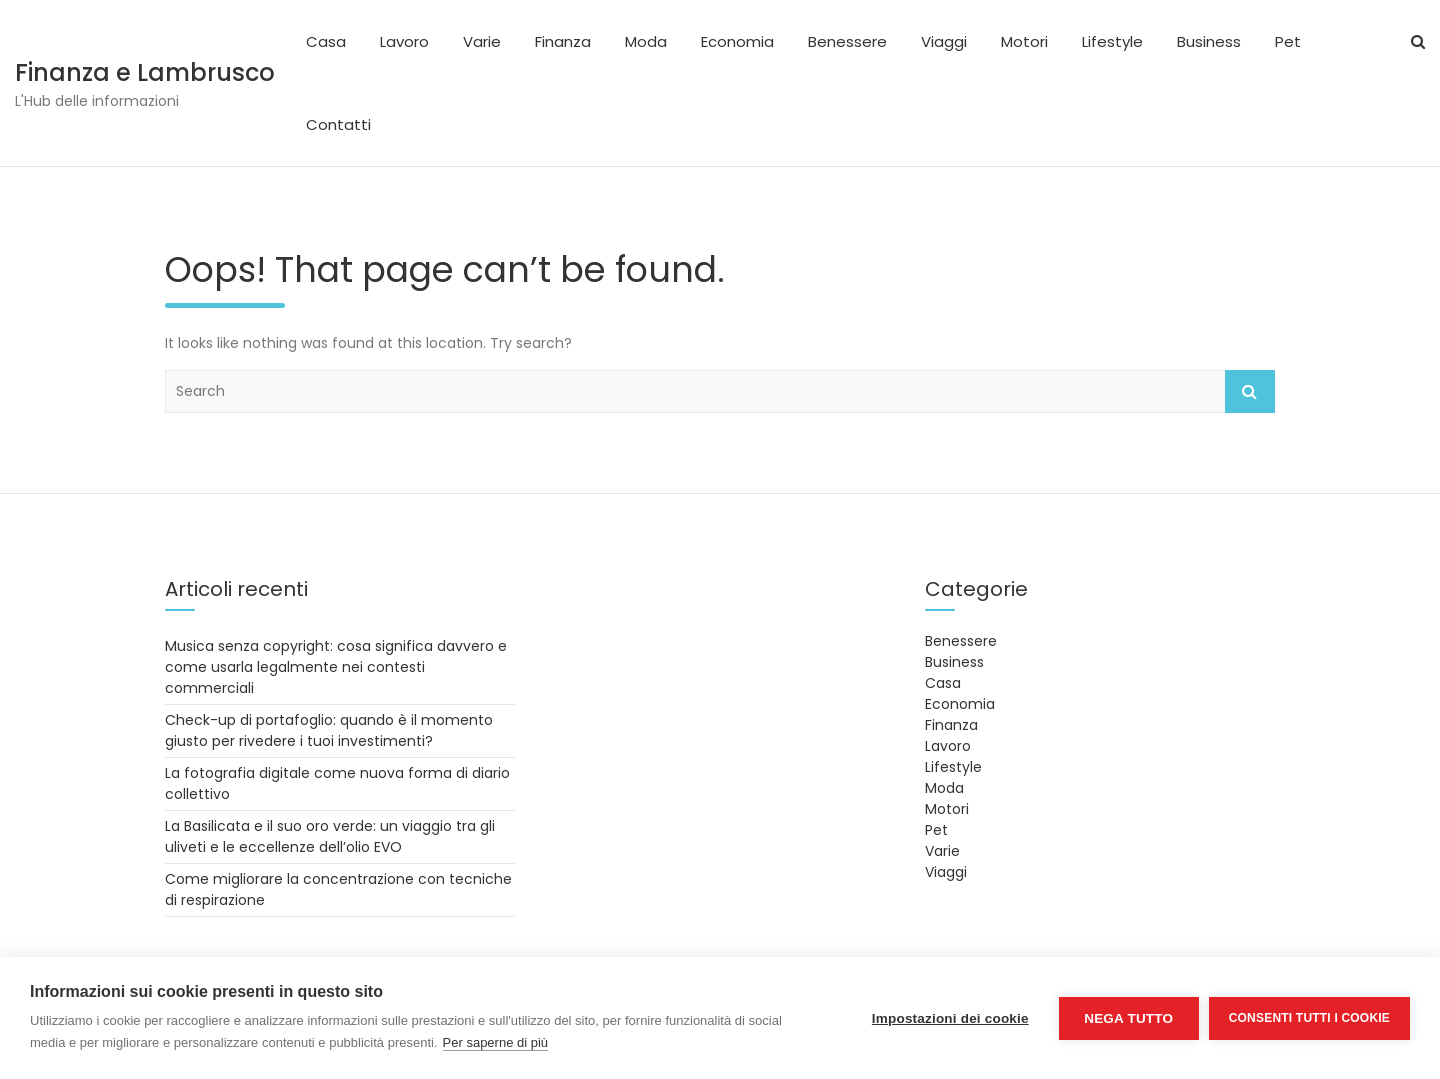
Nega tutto (1128, 1018)
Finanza (563, 41)
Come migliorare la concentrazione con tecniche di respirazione (338, 889)
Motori (1024, 41)
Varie (482, 41)
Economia (737, 41)
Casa (326, 41)
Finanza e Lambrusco (145, 72)
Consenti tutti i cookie (1309, 1018)
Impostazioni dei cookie (950, 1018)
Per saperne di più (496, 1042)
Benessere (847, 41)
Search (1250, 391)
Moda (646, 41)
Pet (1288, 41)
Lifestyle (1112, 41)
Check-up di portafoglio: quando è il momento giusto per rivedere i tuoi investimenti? (329, 730)
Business (1209, 41)
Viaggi (944, 41)
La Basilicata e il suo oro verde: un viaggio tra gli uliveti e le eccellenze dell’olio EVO (330, 836)
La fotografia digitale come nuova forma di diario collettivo (337, 783)
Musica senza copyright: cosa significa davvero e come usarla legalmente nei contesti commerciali (336, 667)
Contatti (338, 124)
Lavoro (404, 41)
